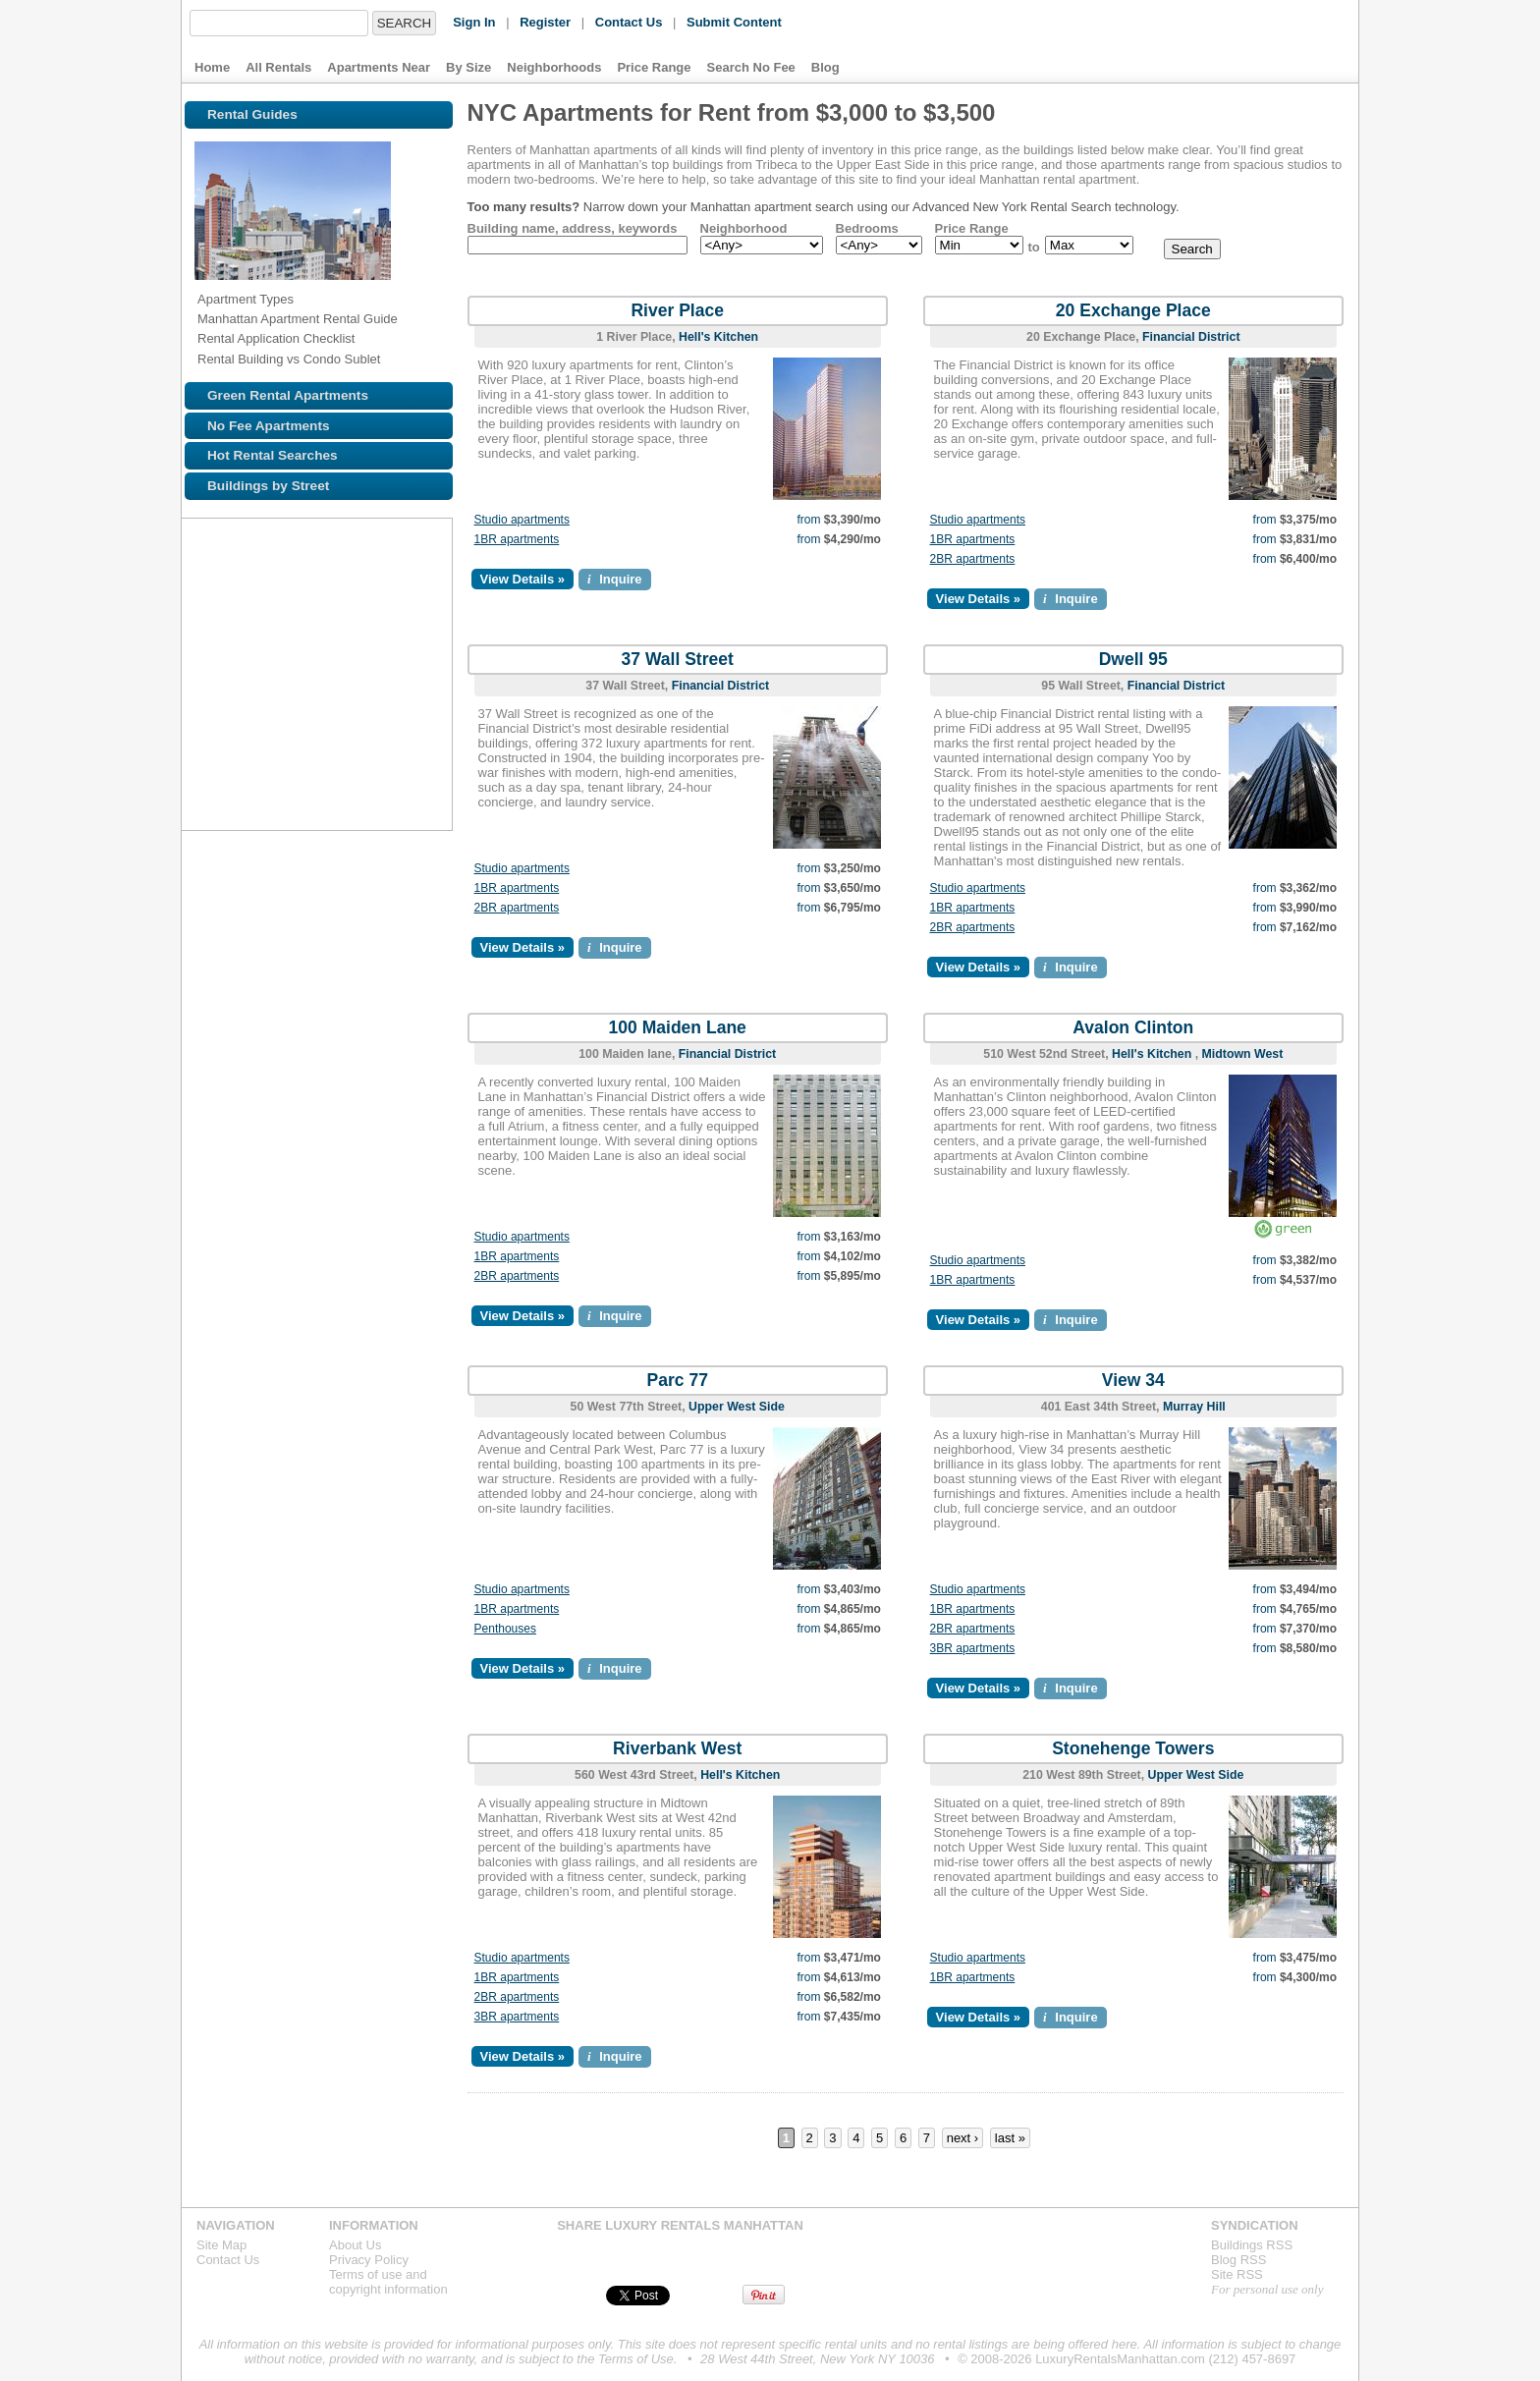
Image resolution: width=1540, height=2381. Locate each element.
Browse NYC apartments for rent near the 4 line (420, 620)
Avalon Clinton (1132, 1027)
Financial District (1190, 337)
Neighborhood (744, 228)
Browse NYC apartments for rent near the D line (334, 750)
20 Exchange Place (1133, 310)
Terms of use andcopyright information (388, 2282)
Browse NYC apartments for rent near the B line (377, 750)
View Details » (522, 579)
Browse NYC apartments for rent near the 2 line (253, 620)
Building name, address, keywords (573, 228)
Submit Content (734, 22)
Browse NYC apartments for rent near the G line (253, 750)
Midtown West (1243, 1054)
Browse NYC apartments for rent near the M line (296, 664)
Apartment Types (245, 299)
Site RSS (1237, 2274)
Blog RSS (1238, 2259)
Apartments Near (378, 67)
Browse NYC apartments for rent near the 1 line (210, 620)
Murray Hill (1194, 1406)
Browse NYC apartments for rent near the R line (377, 707)
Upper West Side (736, 1406)
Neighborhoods (554, 67)
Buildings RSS (1251, 2245)
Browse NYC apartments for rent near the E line (210, 707)
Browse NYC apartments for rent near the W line (210, 750)
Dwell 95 (1133, 659)
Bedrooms (867, 228)
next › (963, 2138)
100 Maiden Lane (677, 1027)
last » (1010, 2138)
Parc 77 (677, 1380)
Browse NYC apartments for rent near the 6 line (253, 664)
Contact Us (629, 22)
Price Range (653, 67)
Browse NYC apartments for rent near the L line (296, 707)
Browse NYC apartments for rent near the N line (334, 707)
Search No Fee (751, 67)
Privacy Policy (369, 2259)
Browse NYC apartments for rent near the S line (339, 664)
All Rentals (278, 67)
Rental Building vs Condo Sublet (288, 359)
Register (545, 22)
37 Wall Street (678, 659)
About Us (355, 2245)
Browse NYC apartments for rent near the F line (290, 750)
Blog (825, 67)
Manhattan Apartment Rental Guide (297, 318)
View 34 (1133, 1380)
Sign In (474, 22)
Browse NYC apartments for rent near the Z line (253, 707)
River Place (677, 310)
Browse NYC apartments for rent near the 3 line (296, 620)
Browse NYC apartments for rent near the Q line (420, 707)
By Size (468, 67)
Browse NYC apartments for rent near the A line (377, 664)
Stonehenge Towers (1133, 1748)
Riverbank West (677, 1748)
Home (212, 67)
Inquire (614, 579)
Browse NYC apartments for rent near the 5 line (210, 664)
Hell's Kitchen (718, 337)
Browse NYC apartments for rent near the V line (420, 750)
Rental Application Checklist (276, 338)
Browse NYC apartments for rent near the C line (420, 664)
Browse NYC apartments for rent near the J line (339, 620)
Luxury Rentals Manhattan (1220, 41)
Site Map (221, 2245)
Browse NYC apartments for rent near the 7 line (383, 620)
